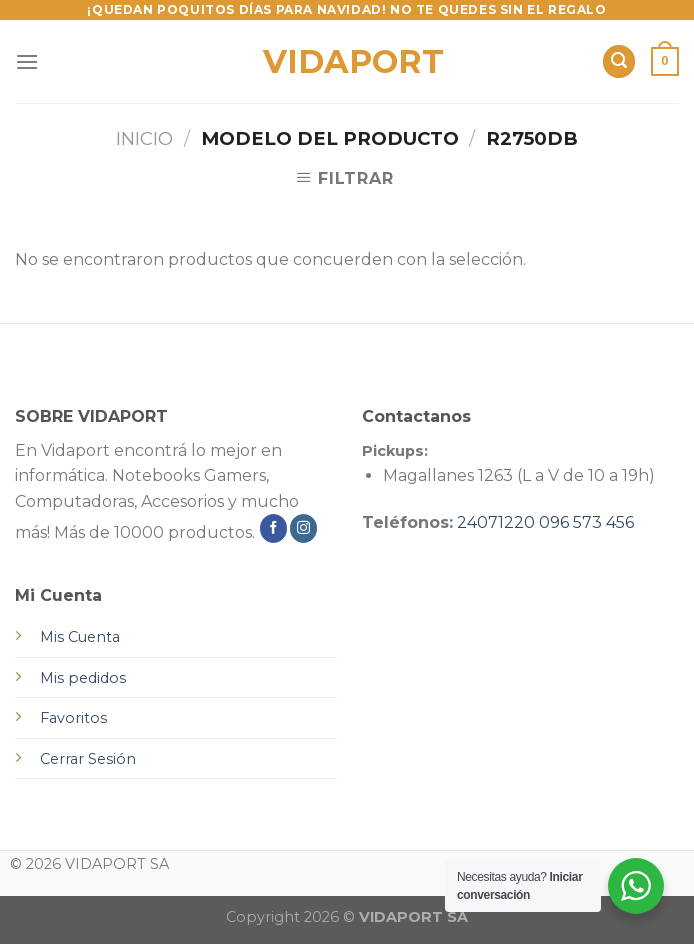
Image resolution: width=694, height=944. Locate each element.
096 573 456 (586, 522)
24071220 (496, 522)
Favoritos (73, 718)
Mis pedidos (83, 678)
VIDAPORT (347, 62)
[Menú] (27, 61)
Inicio (144, 138)
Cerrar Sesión (88, 759)
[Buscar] (619, 61)
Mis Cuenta (80, 637)
